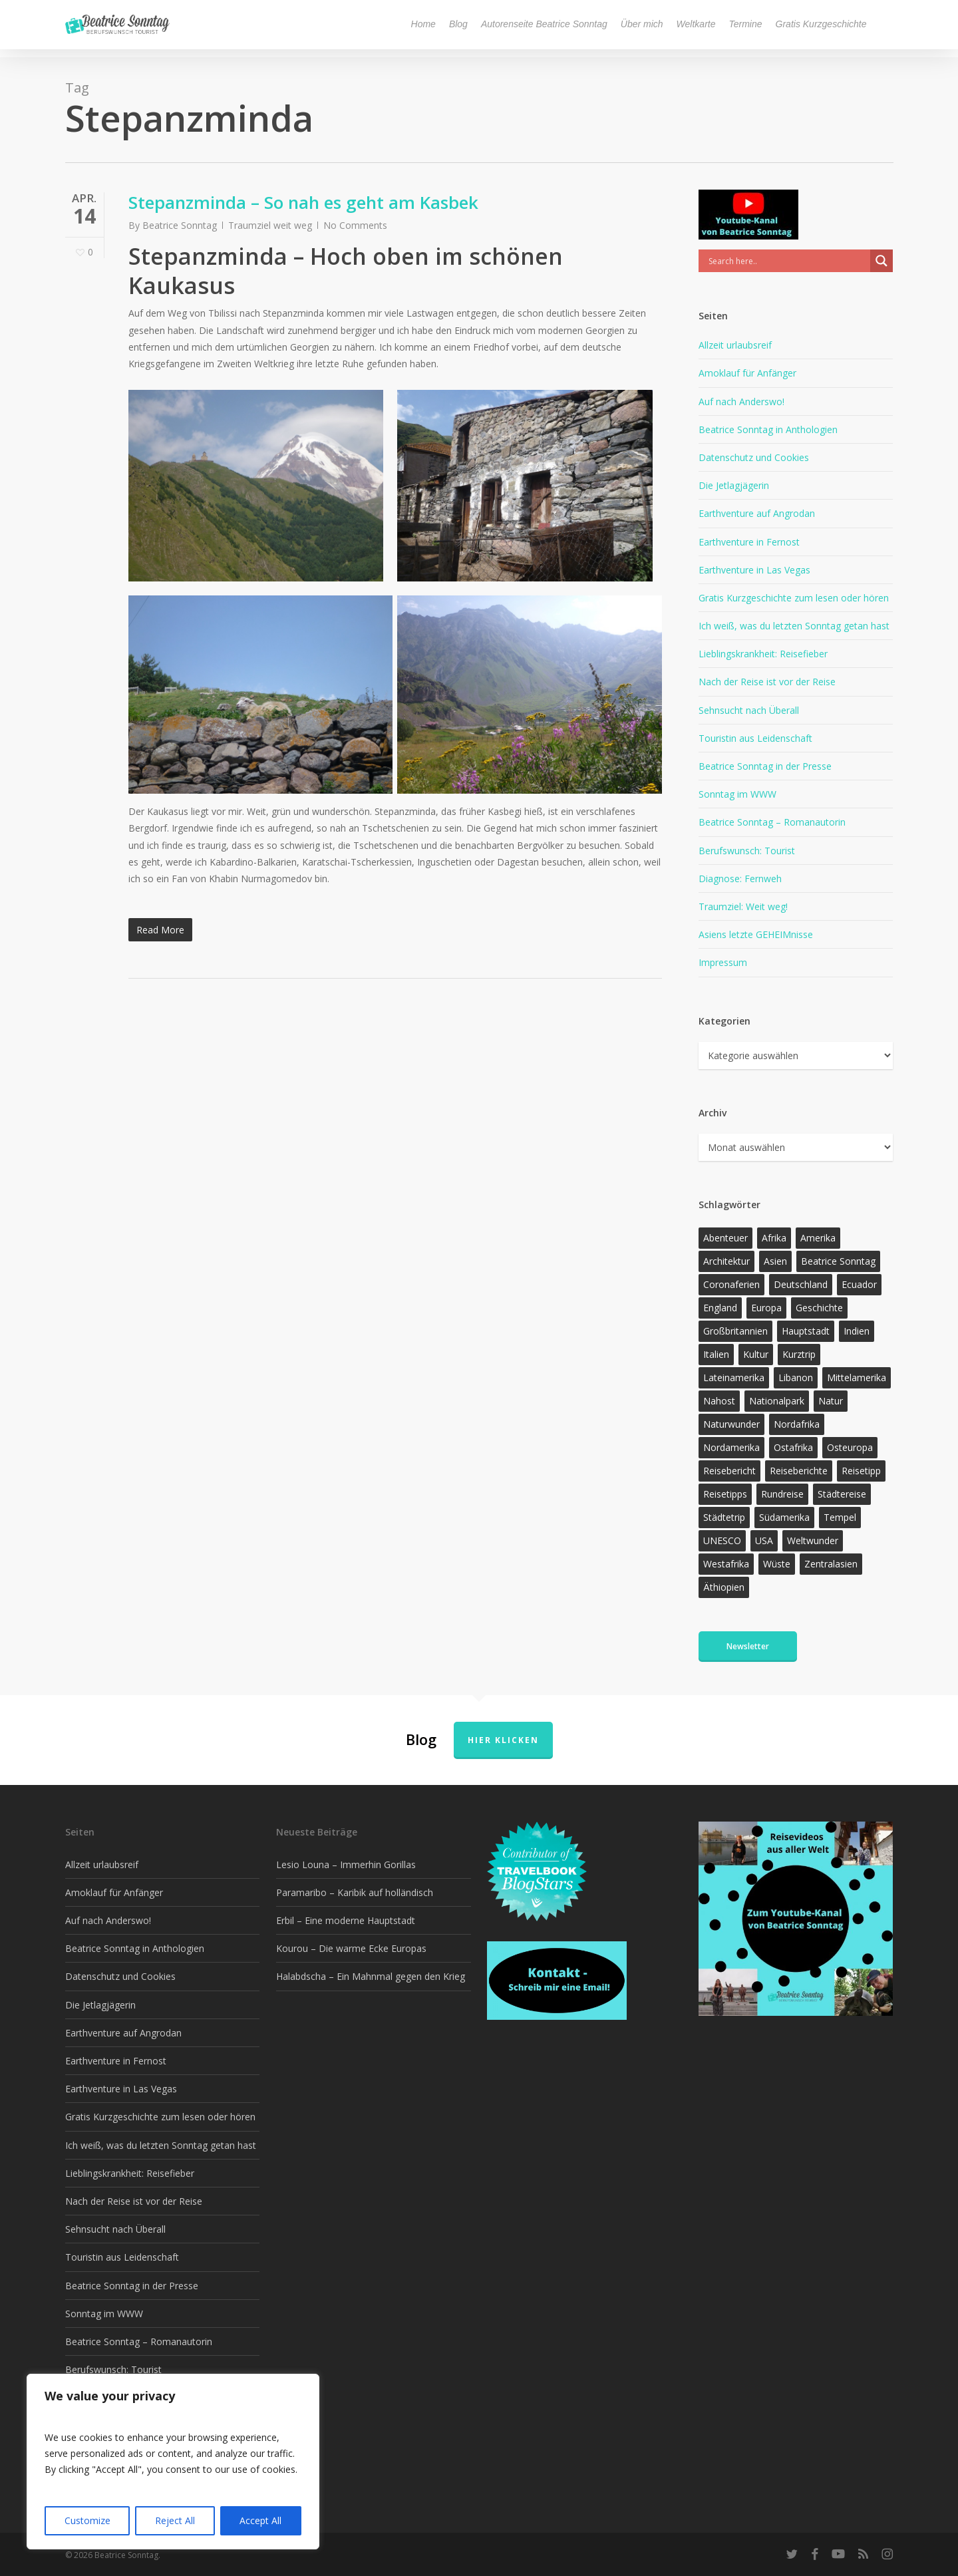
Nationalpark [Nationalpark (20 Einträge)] (776, 1400)
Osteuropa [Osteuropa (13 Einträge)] (850, 1447)
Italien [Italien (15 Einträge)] (716, 1354)
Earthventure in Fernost (749, 542)
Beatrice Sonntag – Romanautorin (772, 822)
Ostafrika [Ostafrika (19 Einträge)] (793, 1447)
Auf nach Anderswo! (741, 401)
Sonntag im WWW (737, 794)
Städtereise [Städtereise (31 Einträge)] (842, 1494)
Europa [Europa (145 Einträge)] (766, 1307)
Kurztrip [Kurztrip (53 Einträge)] (799, 1354)
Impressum (723, 962)
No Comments (355, 225)
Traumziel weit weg (270, 225)
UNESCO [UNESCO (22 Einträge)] (722, 1540)
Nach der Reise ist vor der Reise (767, 681)
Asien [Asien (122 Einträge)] (775, 1261)
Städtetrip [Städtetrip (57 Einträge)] (724, 1517)
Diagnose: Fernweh (740, 878)
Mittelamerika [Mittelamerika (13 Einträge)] (856, 1377)
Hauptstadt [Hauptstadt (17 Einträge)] (806, 1331)
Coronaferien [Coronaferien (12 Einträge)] (731, 1284)
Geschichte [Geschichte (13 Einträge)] (819, 1307)
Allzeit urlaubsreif (735, 345)
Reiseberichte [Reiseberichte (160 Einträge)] (799, 1470)
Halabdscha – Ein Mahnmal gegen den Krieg (370, 1976)
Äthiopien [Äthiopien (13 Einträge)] (723, 1587)
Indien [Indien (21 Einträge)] (857, 1331)
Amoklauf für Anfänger (747, 373)
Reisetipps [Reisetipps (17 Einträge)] (725, 1494)
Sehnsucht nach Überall (749, 710)
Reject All (175, 2520)
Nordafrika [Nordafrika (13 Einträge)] (797, 1424)
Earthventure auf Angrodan (757, 513)
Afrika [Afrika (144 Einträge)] (774, 1237)
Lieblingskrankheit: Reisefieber (763, 653)
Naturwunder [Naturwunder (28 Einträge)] (731, 1424)
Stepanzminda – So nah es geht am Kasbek (303, 202)
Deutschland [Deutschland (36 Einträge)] (801, 1284)
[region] (173, 2461)
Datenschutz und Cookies (754, 457)
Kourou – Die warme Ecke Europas (351, 1948)
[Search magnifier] (881, 260)
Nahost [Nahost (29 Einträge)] (719, 1400)
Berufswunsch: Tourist (747, 850)
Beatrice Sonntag (179, 225)
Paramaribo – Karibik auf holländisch (354, 1892)
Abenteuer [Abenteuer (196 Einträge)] (725, 1237)
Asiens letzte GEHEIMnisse (756, 934)
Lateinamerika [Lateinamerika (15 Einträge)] (733, 1377)
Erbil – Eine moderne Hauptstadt (345, 1920)
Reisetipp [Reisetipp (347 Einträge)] (861, 1470)
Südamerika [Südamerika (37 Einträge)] (784, 1517)
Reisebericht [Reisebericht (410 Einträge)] (729, 1470)
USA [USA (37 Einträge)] (764, 1540)
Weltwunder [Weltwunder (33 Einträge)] (812, 1540)
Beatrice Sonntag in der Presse (765, 766)
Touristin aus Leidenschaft (755, 738)
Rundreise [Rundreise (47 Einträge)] (782, 1494)
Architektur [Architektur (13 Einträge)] (726, 1261)
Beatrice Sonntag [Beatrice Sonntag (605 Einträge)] (838, 1261)
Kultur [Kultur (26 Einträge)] (755, 1354)
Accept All (260, 2520)
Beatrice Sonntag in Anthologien (768, 429)
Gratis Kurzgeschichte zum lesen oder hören (794, 597)
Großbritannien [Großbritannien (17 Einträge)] (735, 1331)
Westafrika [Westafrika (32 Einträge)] (726, 1563)
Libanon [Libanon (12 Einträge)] (795, 1377)
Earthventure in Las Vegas (754, 570)
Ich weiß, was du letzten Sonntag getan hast (794, 625)
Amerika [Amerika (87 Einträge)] (818, 1237)
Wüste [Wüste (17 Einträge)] (776, 1563)
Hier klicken (503, 1740)
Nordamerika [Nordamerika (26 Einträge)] (731, 1447)
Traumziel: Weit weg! (743, 906)
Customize (87, 2520)
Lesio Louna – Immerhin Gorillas (346, 1864)
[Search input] (788, 260)
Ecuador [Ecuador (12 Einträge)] (859, 1284)
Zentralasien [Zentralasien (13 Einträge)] (831, 1563)
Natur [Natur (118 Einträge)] (830, 1400)
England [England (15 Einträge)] (720, 1307)
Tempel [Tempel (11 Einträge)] (840, 1517)
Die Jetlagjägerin (734, 485)
